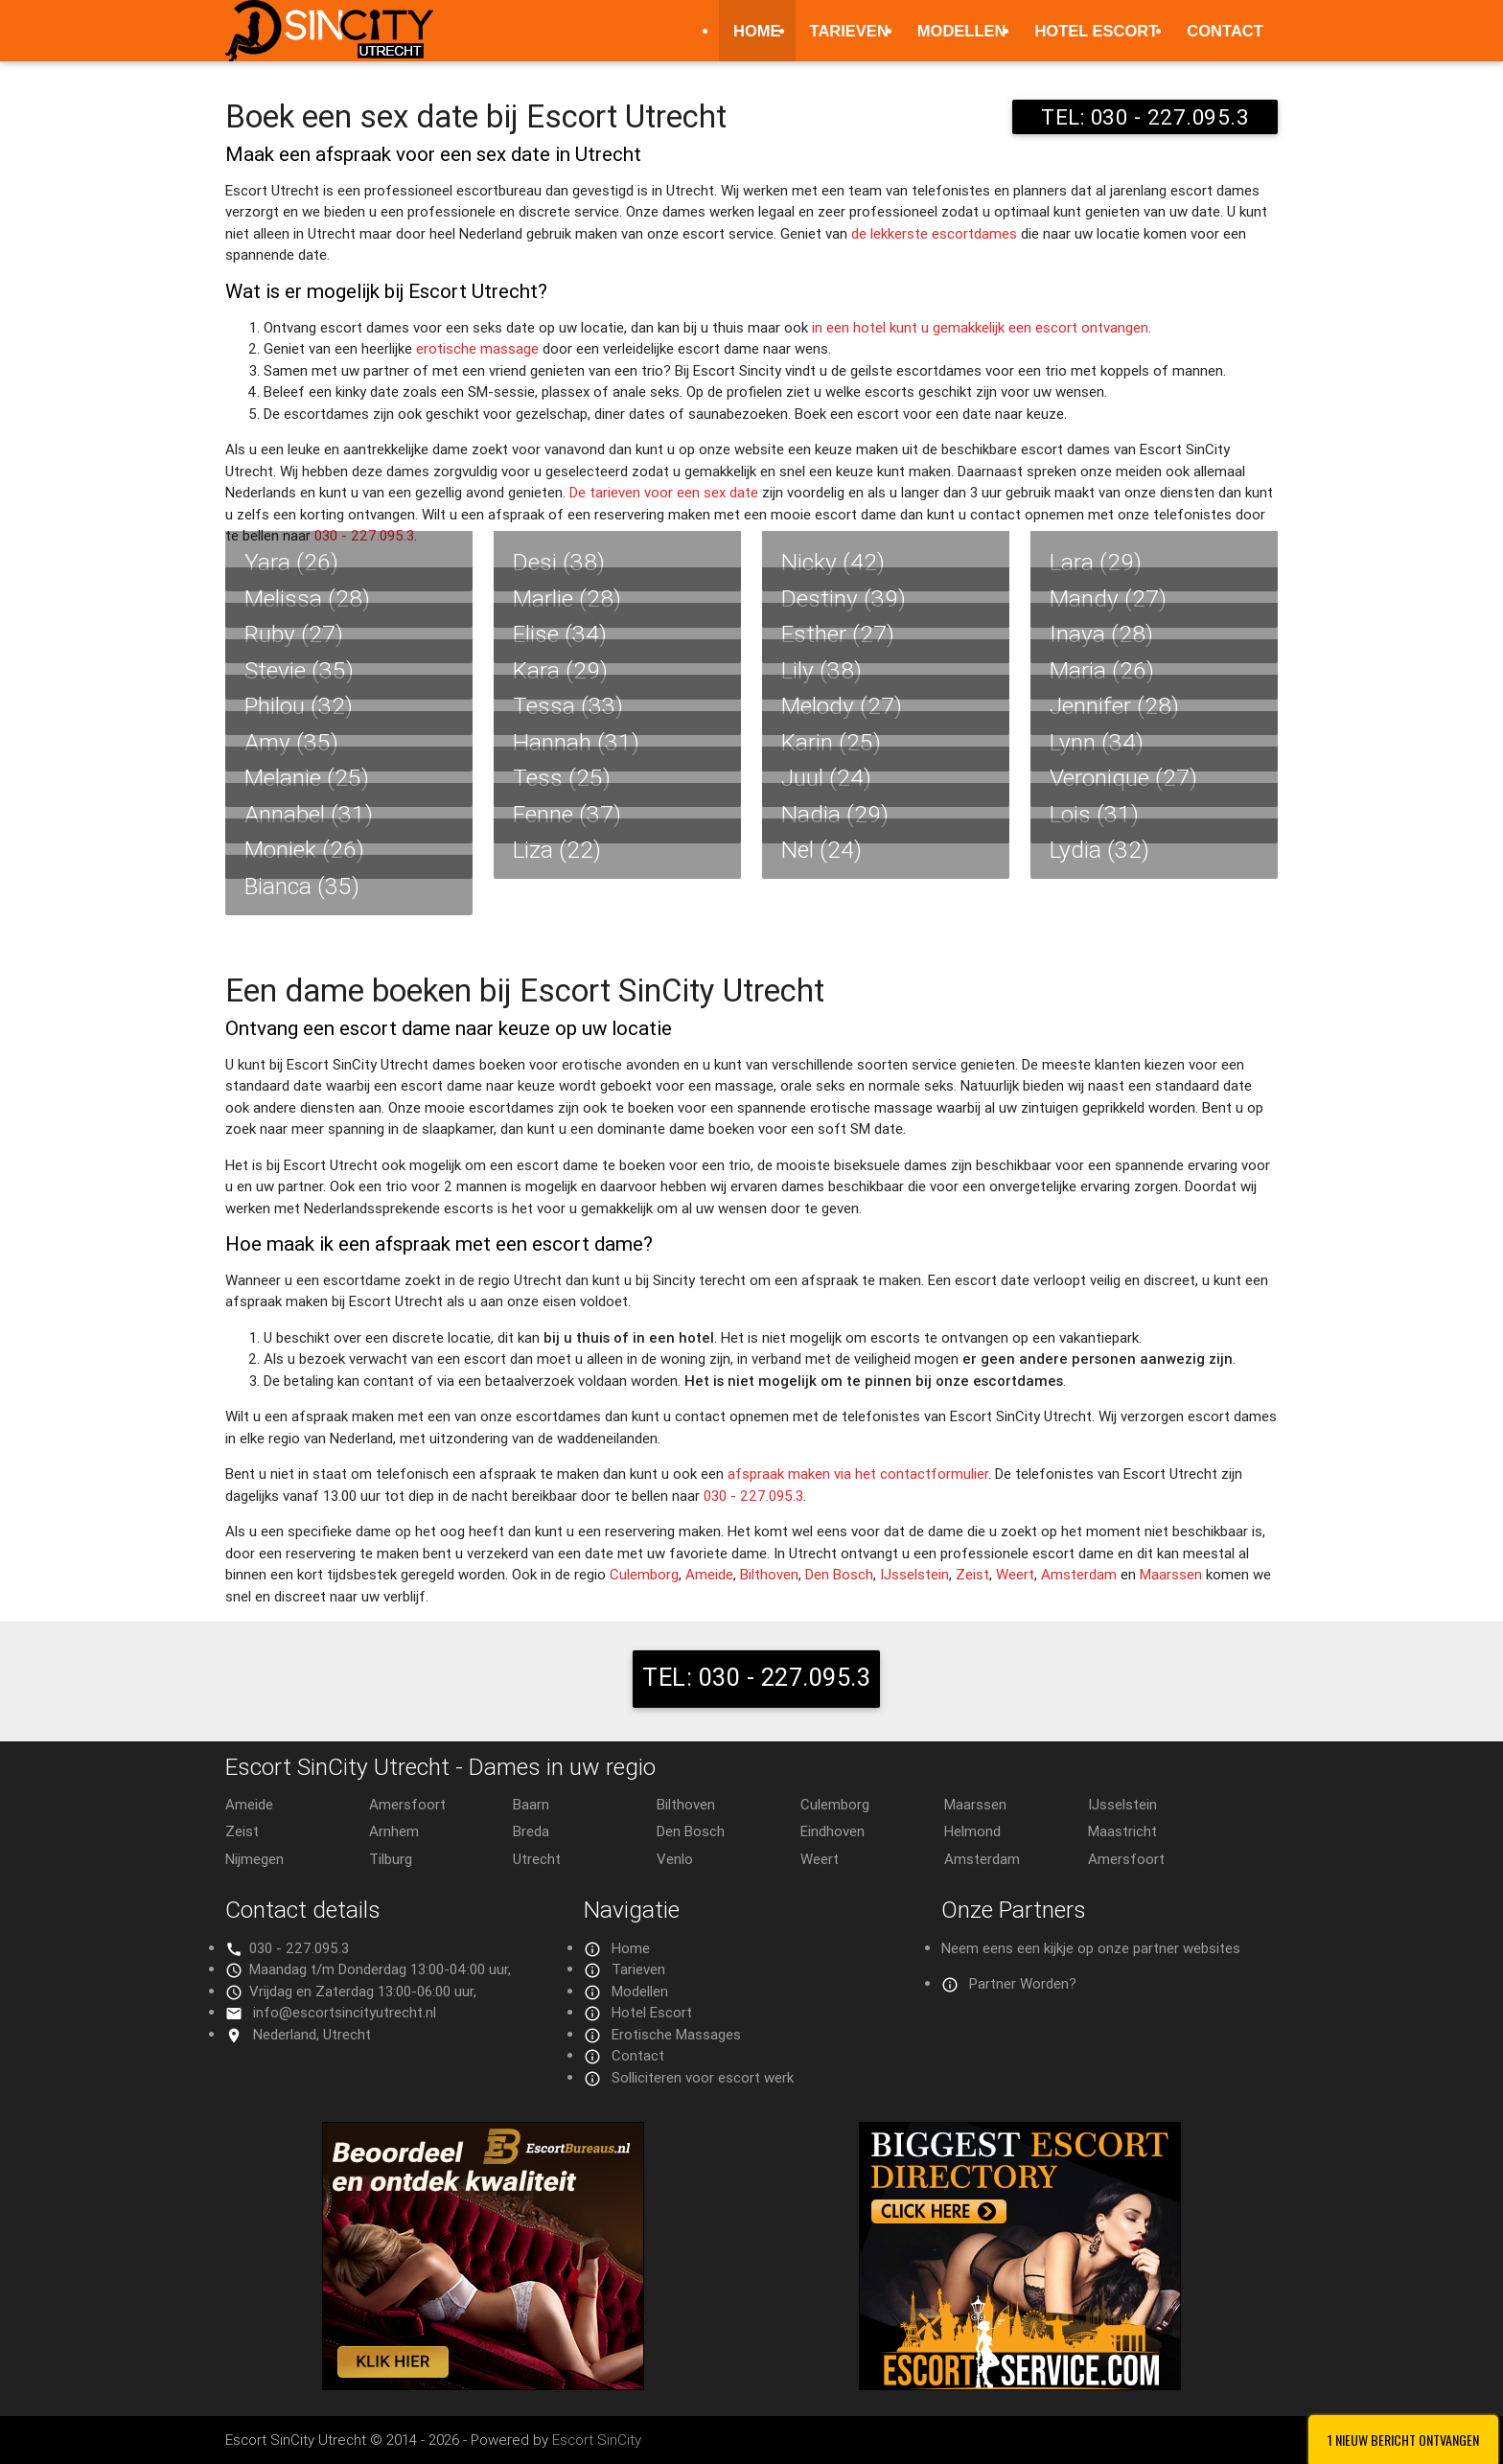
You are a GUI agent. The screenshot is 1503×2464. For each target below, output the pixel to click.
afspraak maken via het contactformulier (858, 1473)
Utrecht (537, 1859)
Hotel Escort (1096, 30)
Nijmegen (254, 1859)
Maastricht (1122, 1831)
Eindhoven (832, 1831)
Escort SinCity (596, 2439)
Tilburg (390, 1859)
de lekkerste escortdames (934, 233)
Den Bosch (839, 1574)
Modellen (961, 30)
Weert (1015, 1574)
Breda (531, 1831)
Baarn (531, 1804)
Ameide (709, 1574)
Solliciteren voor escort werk (703, 2077)
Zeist (972, 1574)
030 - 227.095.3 (753, 1495)
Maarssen (1171, 1574)
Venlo (675, 1859)
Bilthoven (769, 1574)
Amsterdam (1079, 1574)
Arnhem (394, 1831)
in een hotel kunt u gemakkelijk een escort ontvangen (980, 327)
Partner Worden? (1022, 1983)
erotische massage (477, 348)
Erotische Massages (676, 2034)
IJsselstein (914, 1574)
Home (757, 30)
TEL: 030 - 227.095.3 (1145, 117)
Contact (1224, 30)
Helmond (972, 1831)
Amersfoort (407, 1804)
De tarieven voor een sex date (663, 492)
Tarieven (849, 30)
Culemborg (644, 1574)
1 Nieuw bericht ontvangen (1403, 2439)
